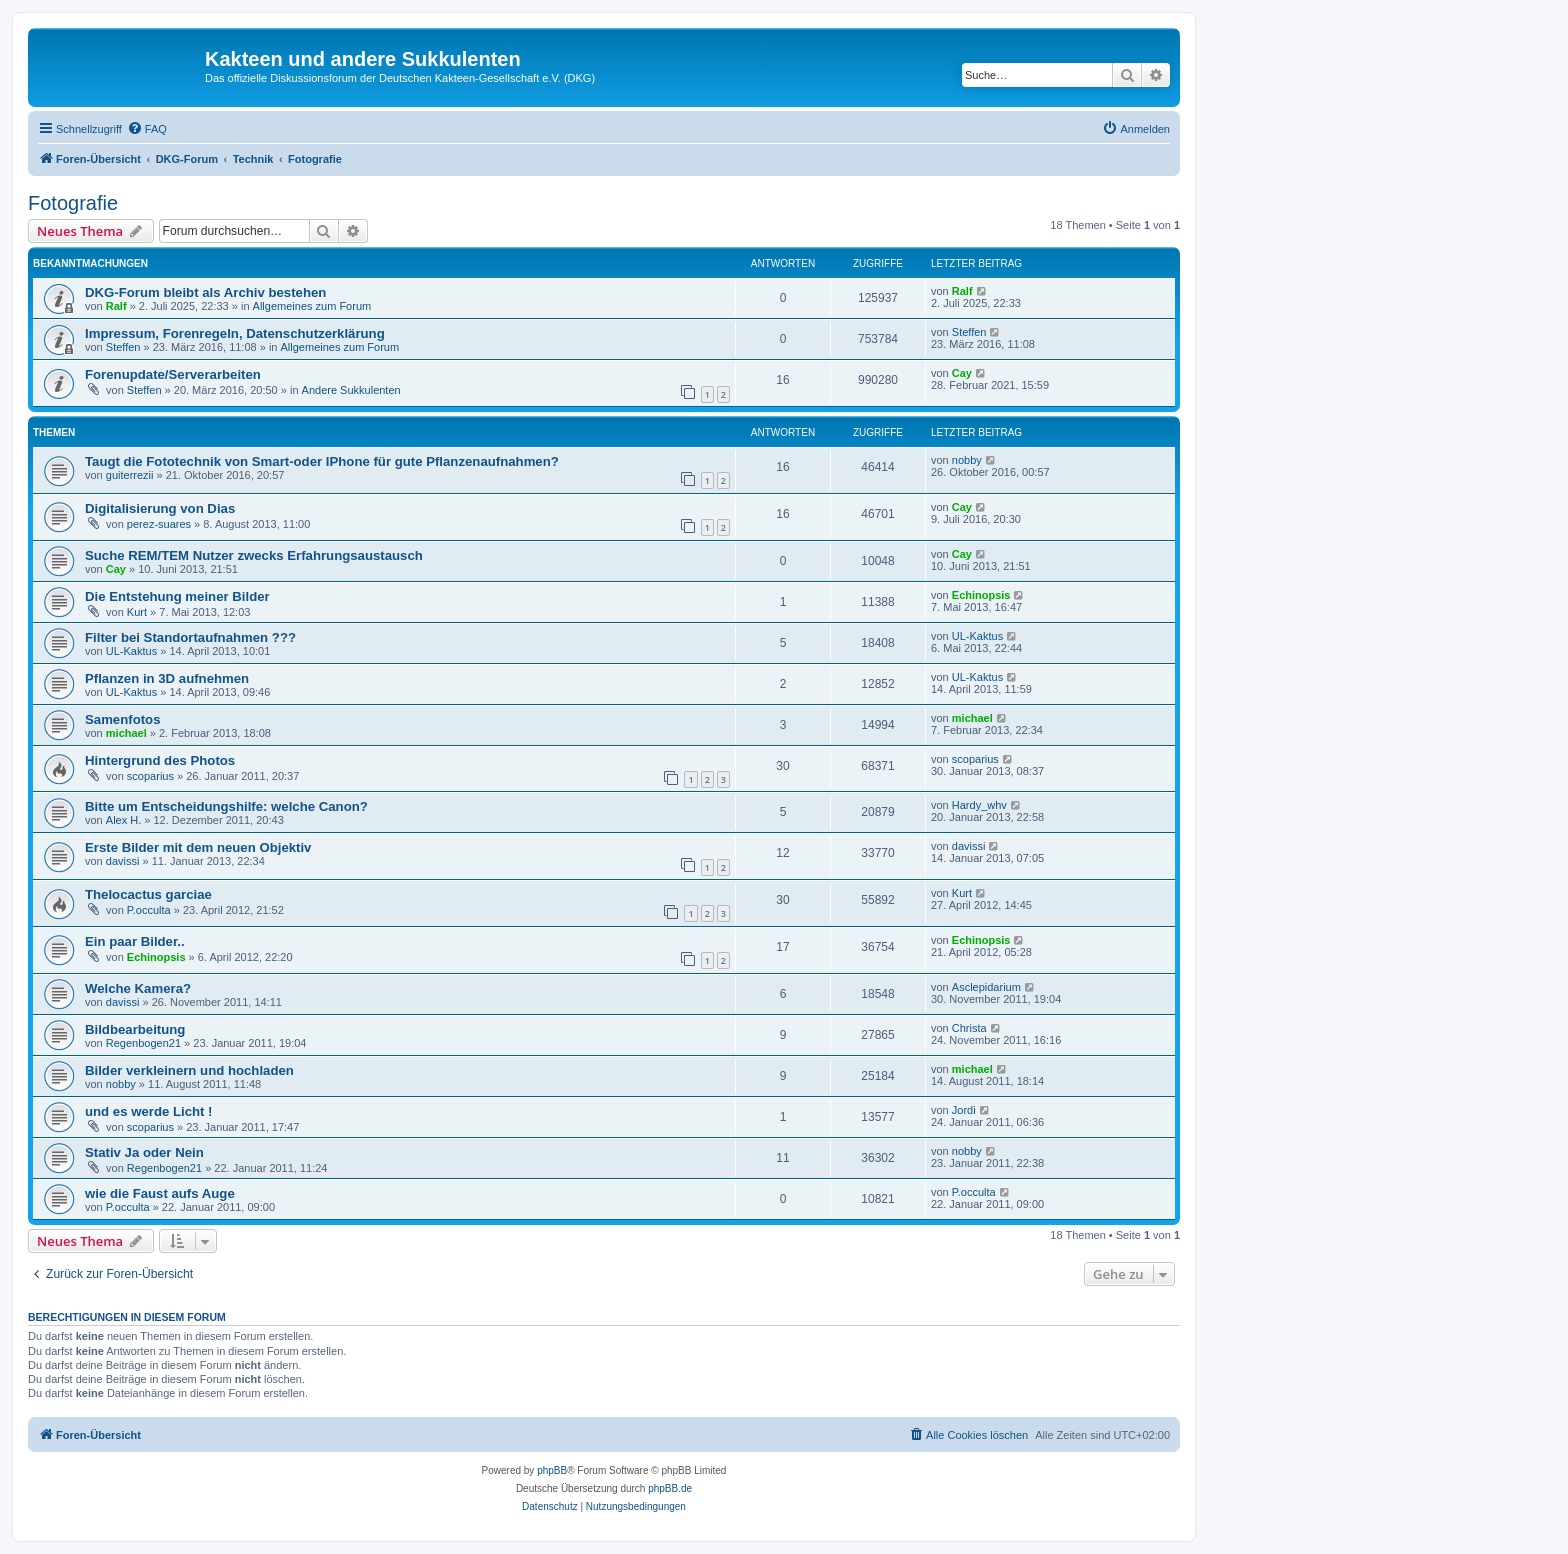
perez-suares (159, 524)
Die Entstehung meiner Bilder (177, 596)
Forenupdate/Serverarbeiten (173, 374)
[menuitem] (147, 129)
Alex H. (123, 820)
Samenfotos (122, 719)
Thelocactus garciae (148, 894)
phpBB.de (670, 1488)
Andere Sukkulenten (351, 390)
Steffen (123, 347)
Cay (962, 373)
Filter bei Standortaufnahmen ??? (190, 637)
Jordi (964, 1110)
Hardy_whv (979, 805)
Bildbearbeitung (135, 1029)
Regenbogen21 (143, 1043)
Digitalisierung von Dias (160, 508)
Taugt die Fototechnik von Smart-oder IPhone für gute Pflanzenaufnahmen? (322, 461)
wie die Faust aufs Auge (160, 1193)
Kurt (137, 612)
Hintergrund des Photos (160, 760)
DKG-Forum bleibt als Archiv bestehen (205, 292)
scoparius (150, 776)
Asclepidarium (986, 987)
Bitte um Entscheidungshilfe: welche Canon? (226, 806)
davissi (123, 861)
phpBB (552, 1470)
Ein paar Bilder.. (135, 941)
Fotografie (73, 203)
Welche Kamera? (138, 988)
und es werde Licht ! (149, 1111)
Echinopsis (981, 595)
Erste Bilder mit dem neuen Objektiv (198, 847)
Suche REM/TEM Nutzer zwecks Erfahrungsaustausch (254, 555)
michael (126, 733)
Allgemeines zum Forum (312, 306)
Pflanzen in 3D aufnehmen (167, 678)
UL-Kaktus (131, 651)
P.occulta (149, 910)
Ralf (116, 306)
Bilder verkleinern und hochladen (189, 1070)
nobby (967, 460)
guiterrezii (130, 475)
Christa (969, 1028)
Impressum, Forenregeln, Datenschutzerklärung (235, 333)
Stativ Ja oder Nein (144, 1152)
